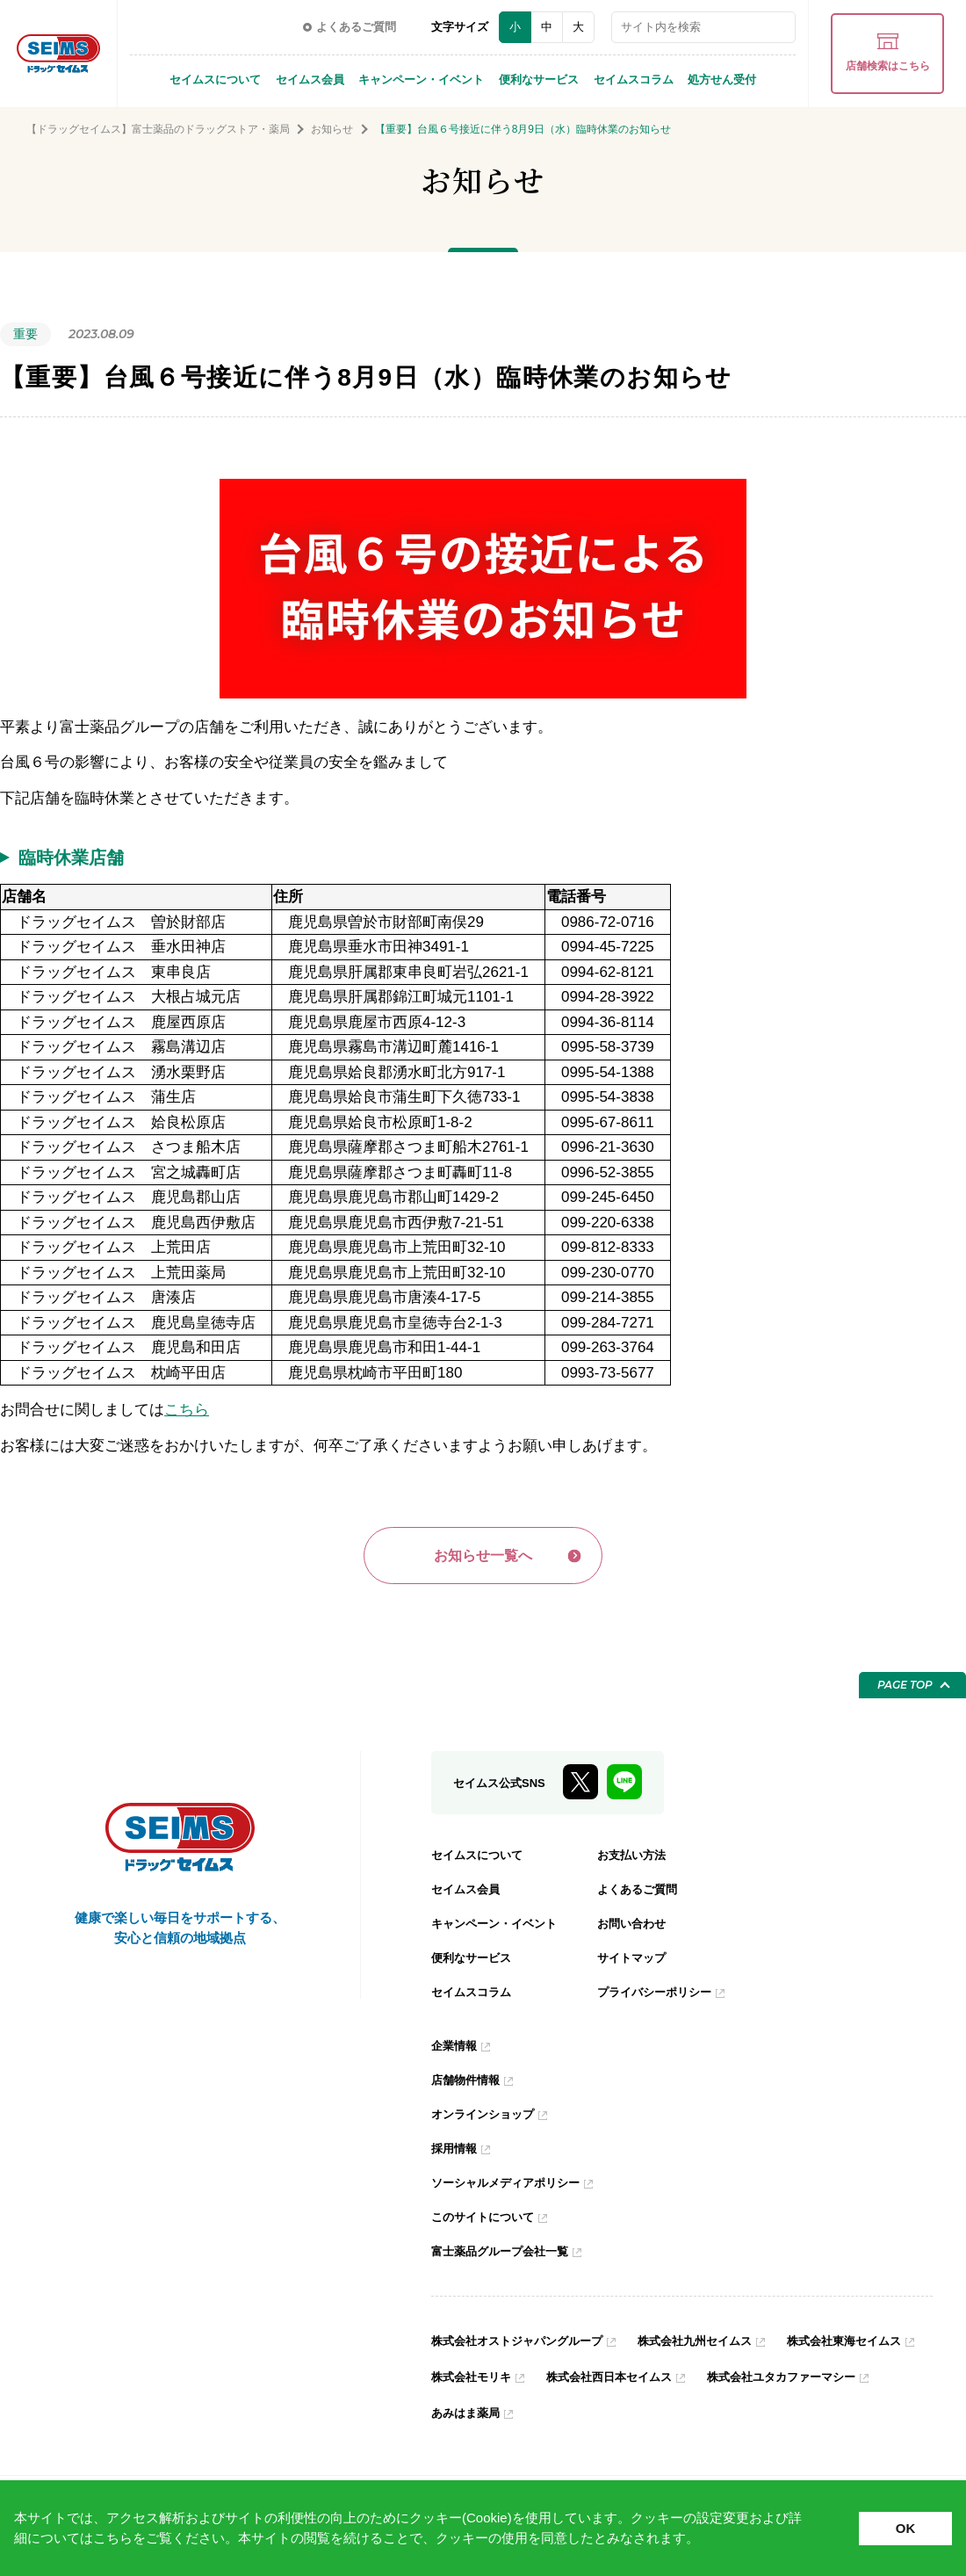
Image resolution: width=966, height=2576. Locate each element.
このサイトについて (486, 2221)
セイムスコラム (634, 79)
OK (906, 2528)
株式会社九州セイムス (712, 2345)
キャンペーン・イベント (421, 79)
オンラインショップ (486, 2118)
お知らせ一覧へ (483, 1557)
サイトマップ (634, 1962)
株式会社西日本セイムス (778, 2381)
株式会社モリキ (632, 2381)
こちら (113, 2537)
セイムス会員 (310, 79)
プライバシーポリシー (658, 1996)
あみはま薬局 (663, 2417)
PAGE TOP (905, 1689)
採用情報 (455, 2152)
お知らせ (332, 129)
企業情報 (455, 2050)
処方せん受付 (722, 79)
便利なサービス (539, 79)
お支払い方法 (634, 1859)
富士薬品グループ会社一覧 (505, 2255)
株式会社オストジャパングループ (523, 2345)
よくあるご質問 (640, 1893)
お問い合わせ (634, 1928)
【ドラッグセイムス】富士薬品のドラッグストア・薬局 (158, 129)
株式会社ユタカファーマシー (511, 2417)
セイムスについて (215, 79)
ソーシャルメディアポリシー (511, 2187)
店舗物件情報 (468, 2084)
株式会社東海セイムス (492, 2381)
